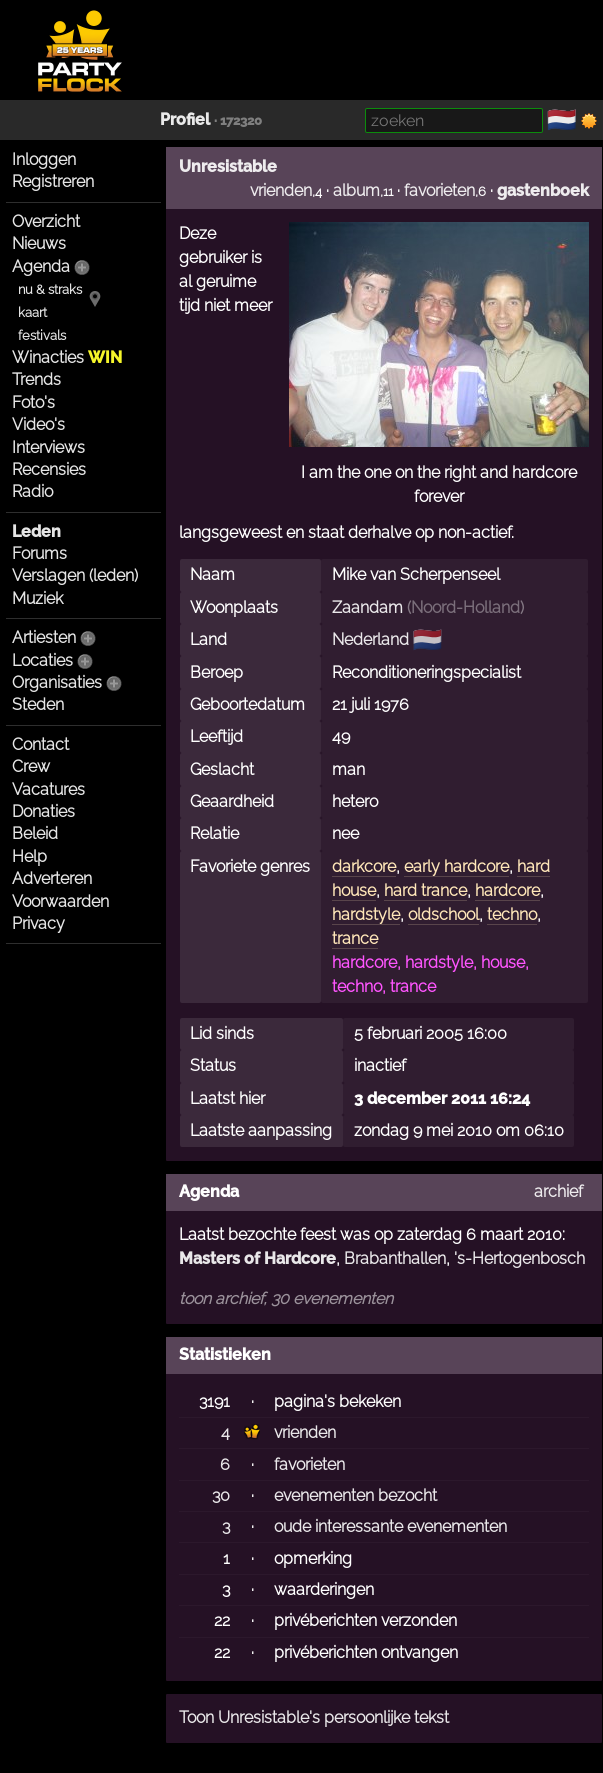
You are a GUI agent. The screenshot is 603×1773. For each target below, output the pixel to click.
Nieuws (39, 243)
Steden (38, 704)
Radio (32, 491)
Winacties (67, 357)
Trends (36, 379)
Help (29, 856)
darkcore (364, 866)
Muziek (37, 598)
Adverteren (52, 878)
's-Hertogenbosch (519, 1258)
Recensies (49, 469)
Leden (36, 531)
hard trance (425, 890)
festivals (42, 335)
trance (355, 938)
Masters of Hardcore (257, 1258)
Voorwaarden (60, 901)
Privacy (38, 923)
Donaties (43, 811)
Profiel (185, 119)
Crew (31, 766)
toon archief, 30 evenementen (286, 1298)
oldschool (443, 914)
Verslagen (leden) (75, 575)
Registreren (53, 181)
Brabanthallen (395, 1258)
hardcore (507, 890)
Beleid (35, 833)
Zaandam (367, 607)
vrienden (281, 190)
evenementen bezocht (355, 1495)
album (356, 190)
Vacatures (48, 789)
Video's (38, 424)
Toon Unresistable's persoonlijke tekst (314, 1717)
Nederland (370, 639)
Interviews (48, 447)
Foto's (33, 402)
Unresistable (228, 166)
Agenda (41, 266)
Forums (39, 553)
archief (558, 1191)
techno (512, 914)
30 (221, 1495)
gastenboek (543, 190)
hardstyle (366, 914)
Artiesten (44, 637)
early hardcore (456, 866)
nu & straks (50, 289)
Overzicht (46, 221)
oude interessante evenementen (390, 1526)
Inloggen (44, 159)
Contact (40, 744)
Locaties (42, 660)
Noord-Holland (465, 607)
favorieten (439, 190)
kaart (32, 312)
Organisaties (57, 682)
